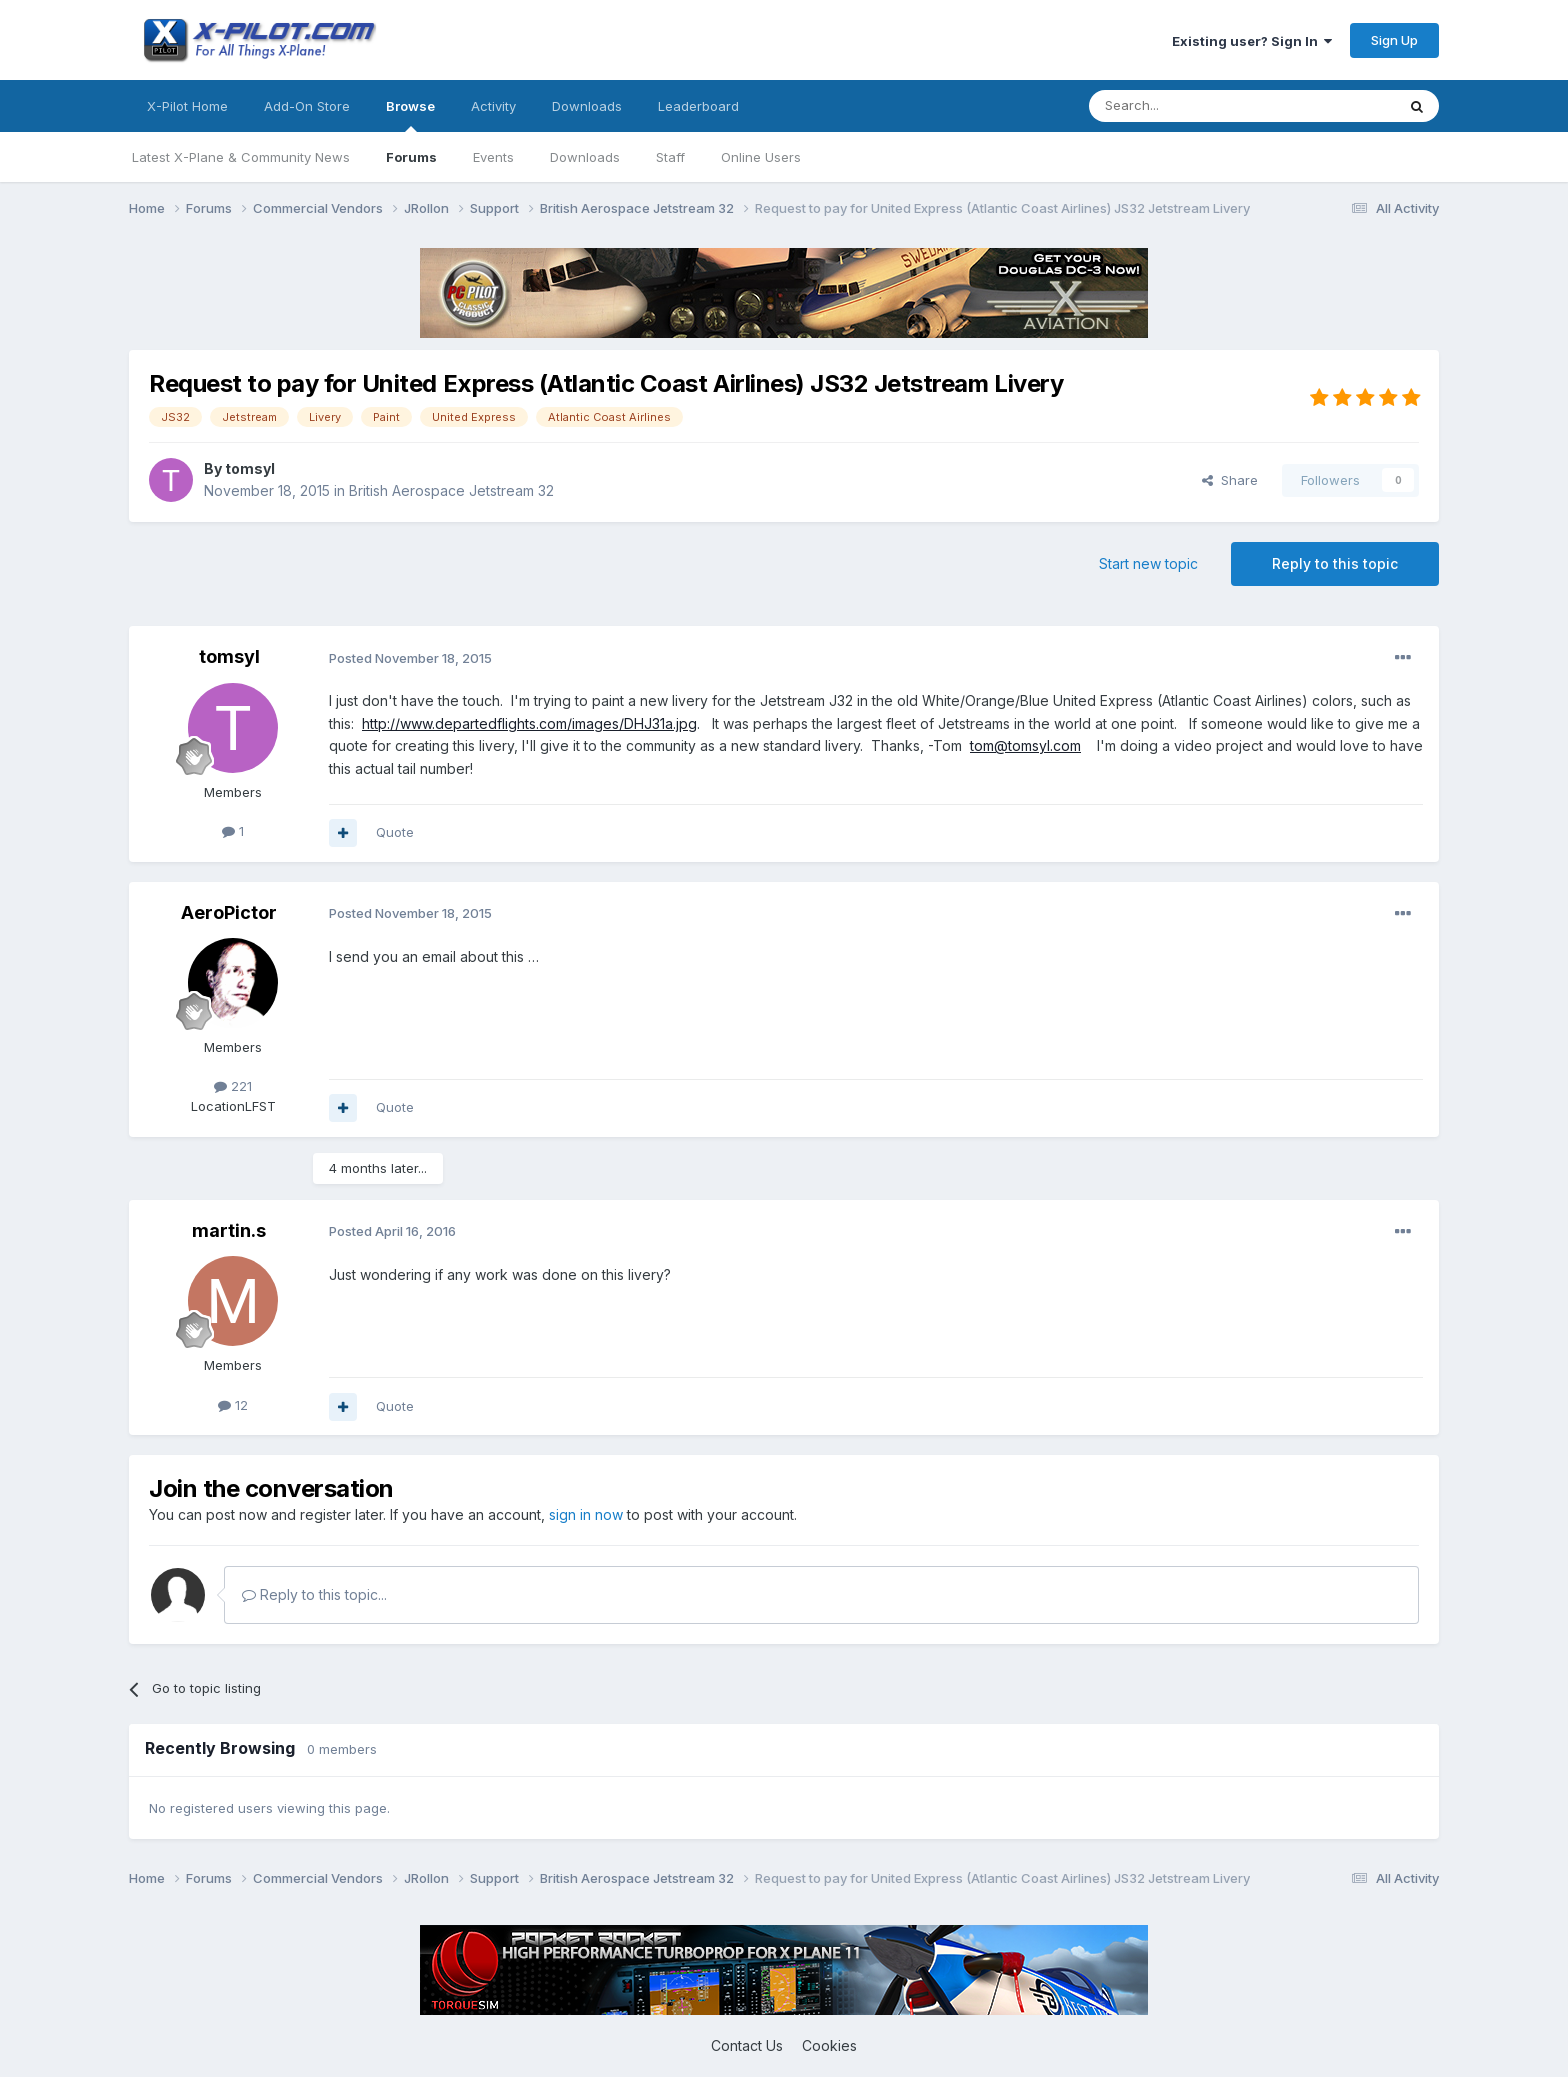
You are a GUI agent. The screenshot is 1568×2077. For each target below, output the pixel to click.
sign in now (586, 1514)
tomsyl (250, 468)
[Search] (1191, 106)
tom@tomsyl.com (1025, 745)
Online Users (761, 157)
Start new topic (1148, 563)
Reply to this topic (1335, 563)
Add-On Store (307, 106)
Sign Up (1394, 40)
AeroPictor (229, 912)
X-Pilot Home (187, 106)
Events (493, 157)
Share (1230, 480)
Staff (670, 157)
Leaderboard (698, 106)
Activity (493, 106)
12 (233, 1405)
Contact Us (747, 2045)
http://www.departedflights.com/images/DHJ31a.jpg (529, 723)
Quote (395, 832)
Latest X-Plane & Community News (241, 157)
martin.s (229, 1230)
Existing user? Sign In (1252, 41)
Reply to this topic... (314, 1594)
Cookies (829, 2045)
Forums (411, 157)
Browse (410, 115)
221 (233, 1086)
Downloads (585, 157)
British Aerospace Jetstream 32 (451, 490)
